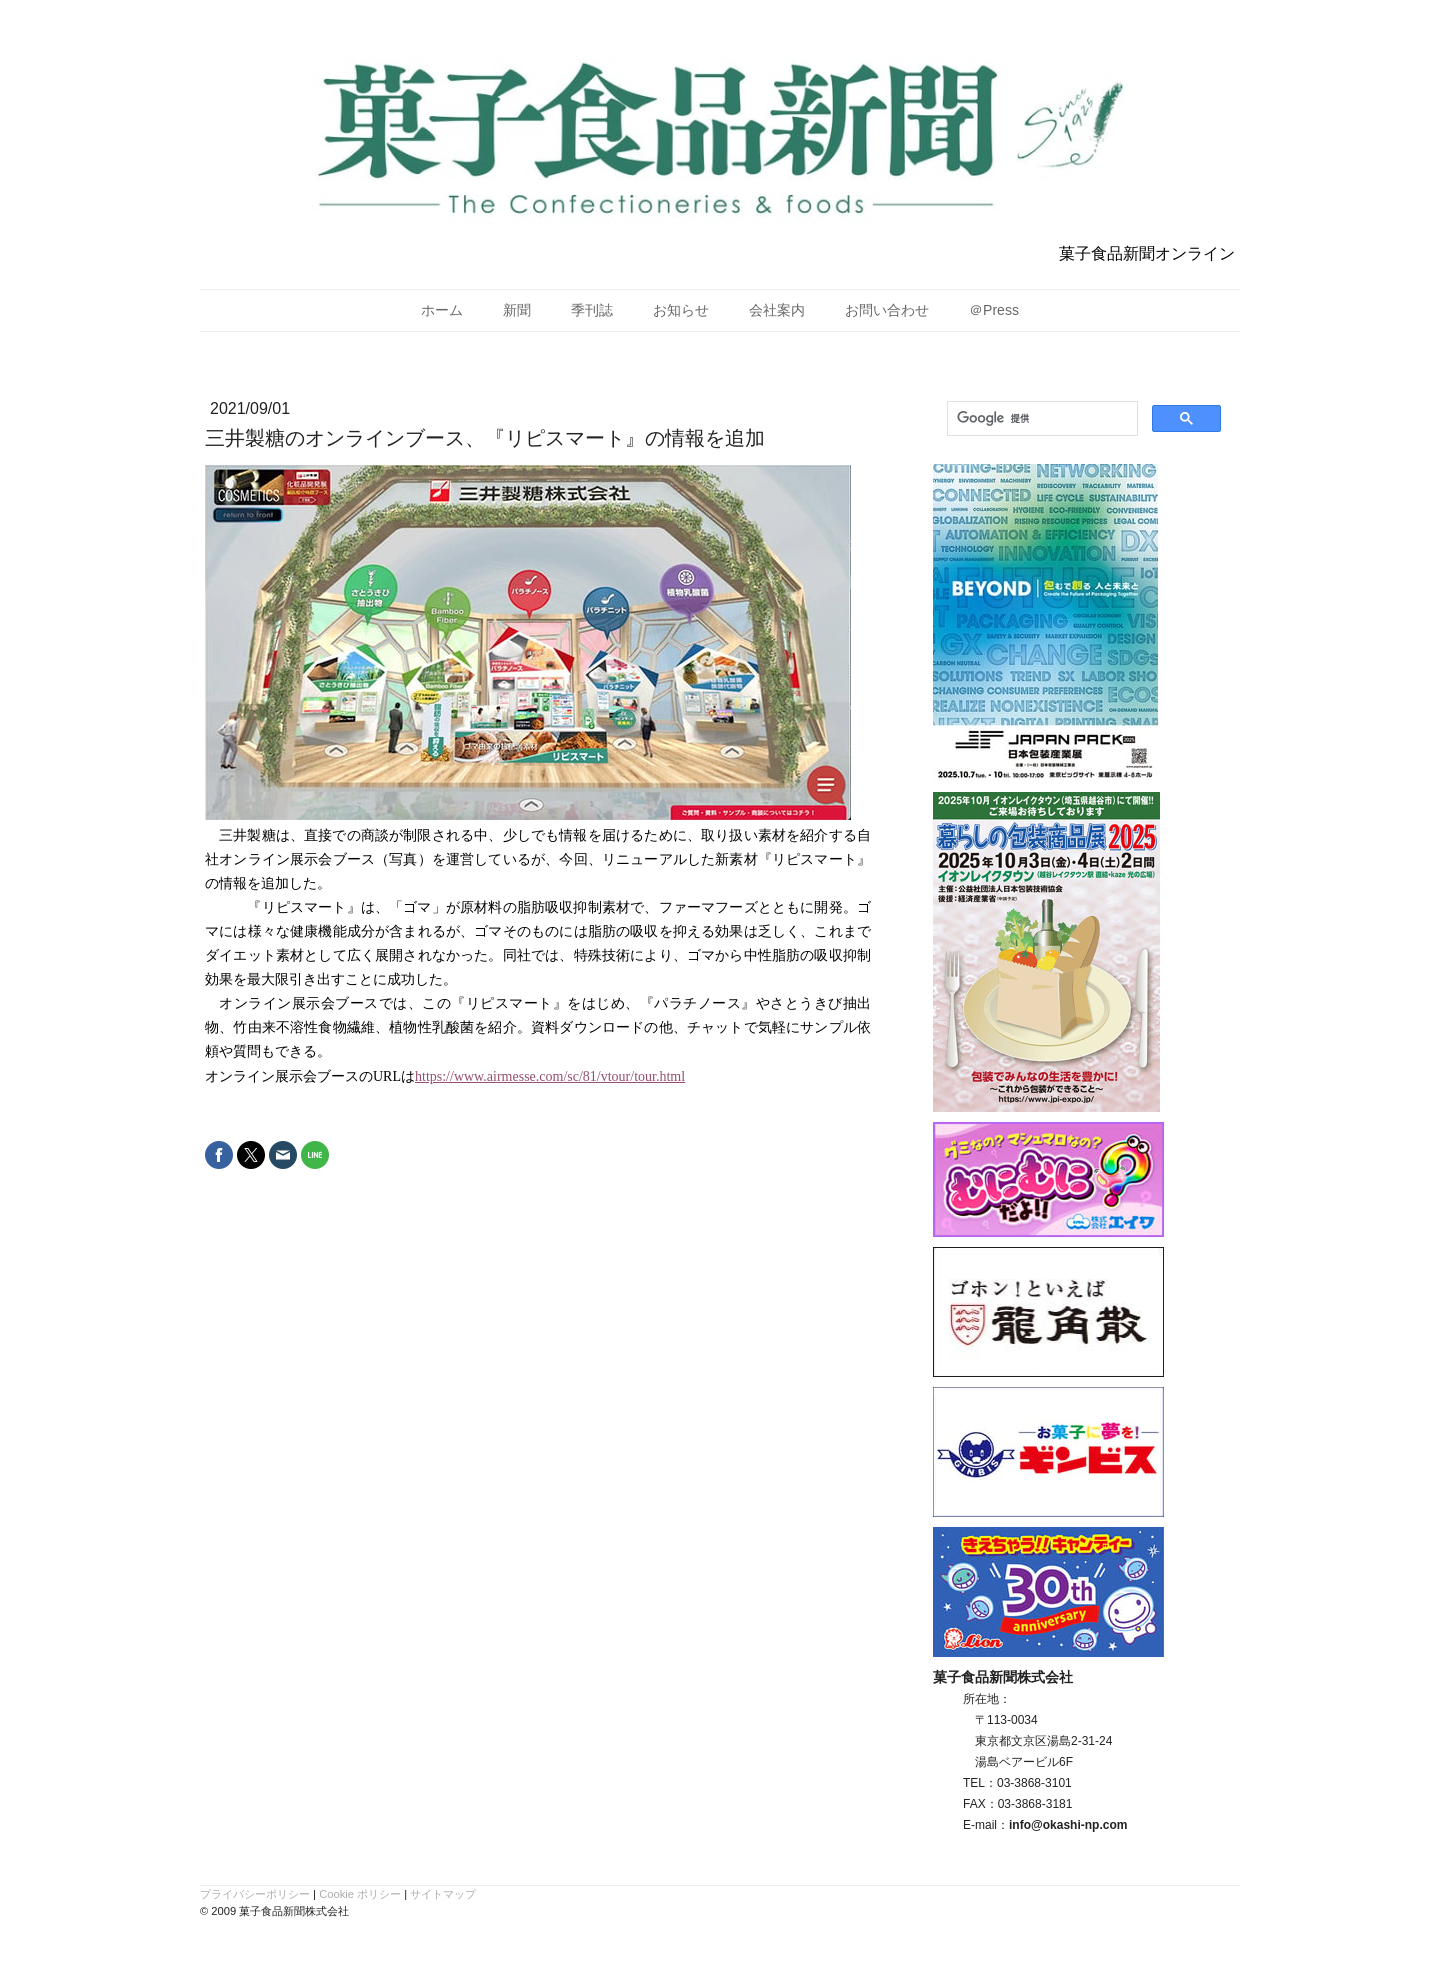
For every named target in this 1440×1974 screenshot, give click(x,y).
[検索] (1040, 419)
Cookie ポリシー (360, 1894)
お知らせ (681, 310)
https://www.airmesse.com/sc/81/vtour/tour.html (550, 1076)
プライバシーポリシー (255, 1894)
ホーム (442, 310)
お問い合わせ (887, 310)
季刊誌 (592, 310)
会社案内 (777, 310)
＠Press (994, 310)
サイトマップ (443, 1894)
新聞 (517, 310)
